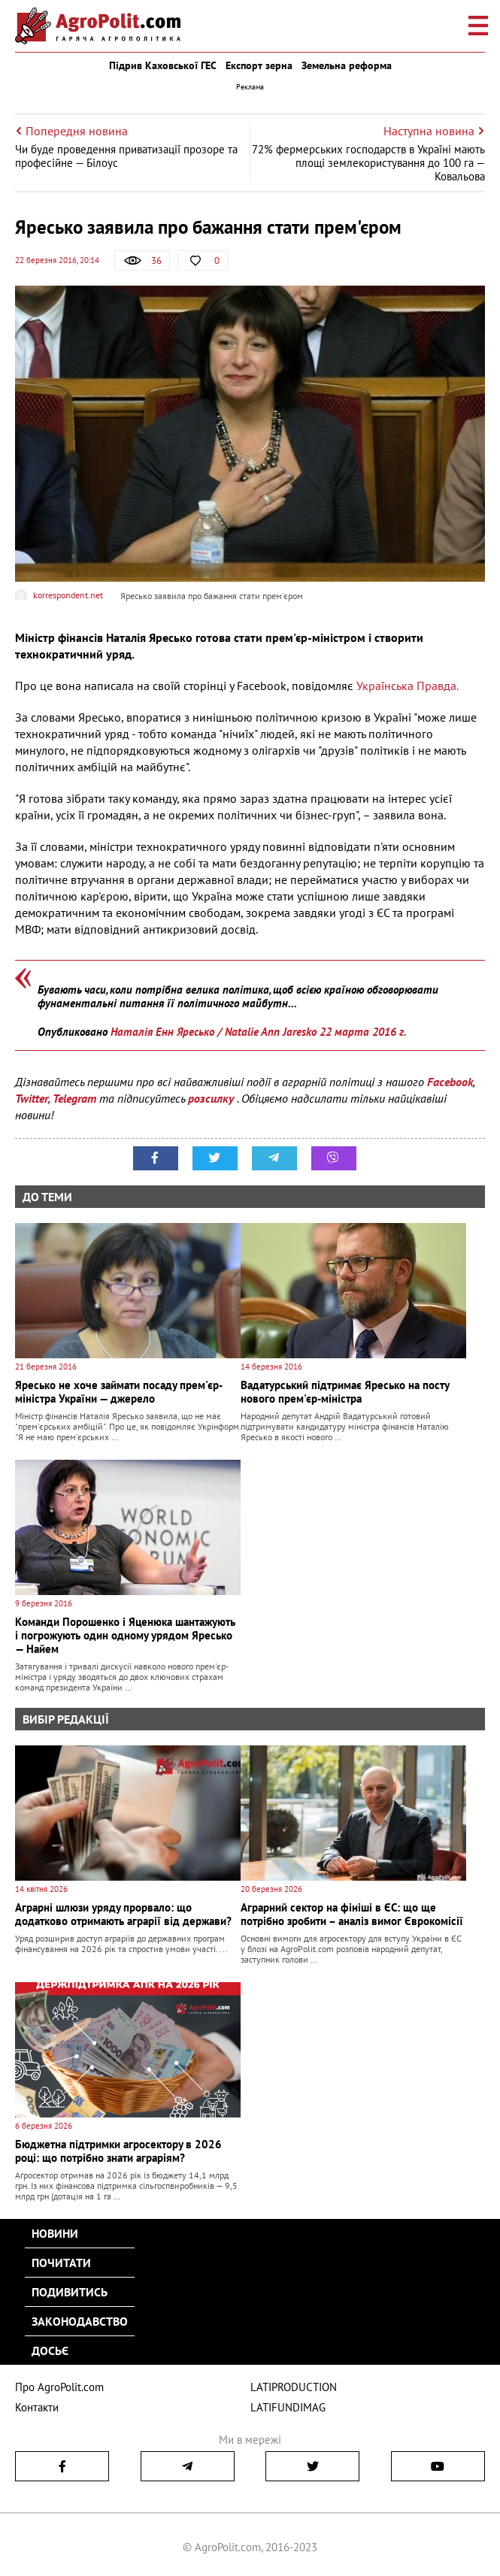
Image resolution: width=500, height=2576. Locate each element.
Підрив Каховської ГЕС (163, 65)
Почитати (61, 2262)
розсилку (212, 1098)
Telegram (74, 1098)
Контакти (37, 2407)
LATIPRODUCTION (293, 2387)
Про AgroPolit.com (59, 2387)
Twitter (31, 1098)
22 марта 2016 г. (363, 1032)
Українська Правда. (407, 685)
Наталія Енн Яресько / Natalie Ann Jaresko (214, 1032)
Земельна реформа (347, 65)
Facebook (450, 1081)
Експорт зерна (259, 65)
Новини (55, 2233)
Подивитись (70, 2291)
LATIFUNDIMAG (288, 2407)
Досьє (50, 2350)
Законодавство (80, 2321)
